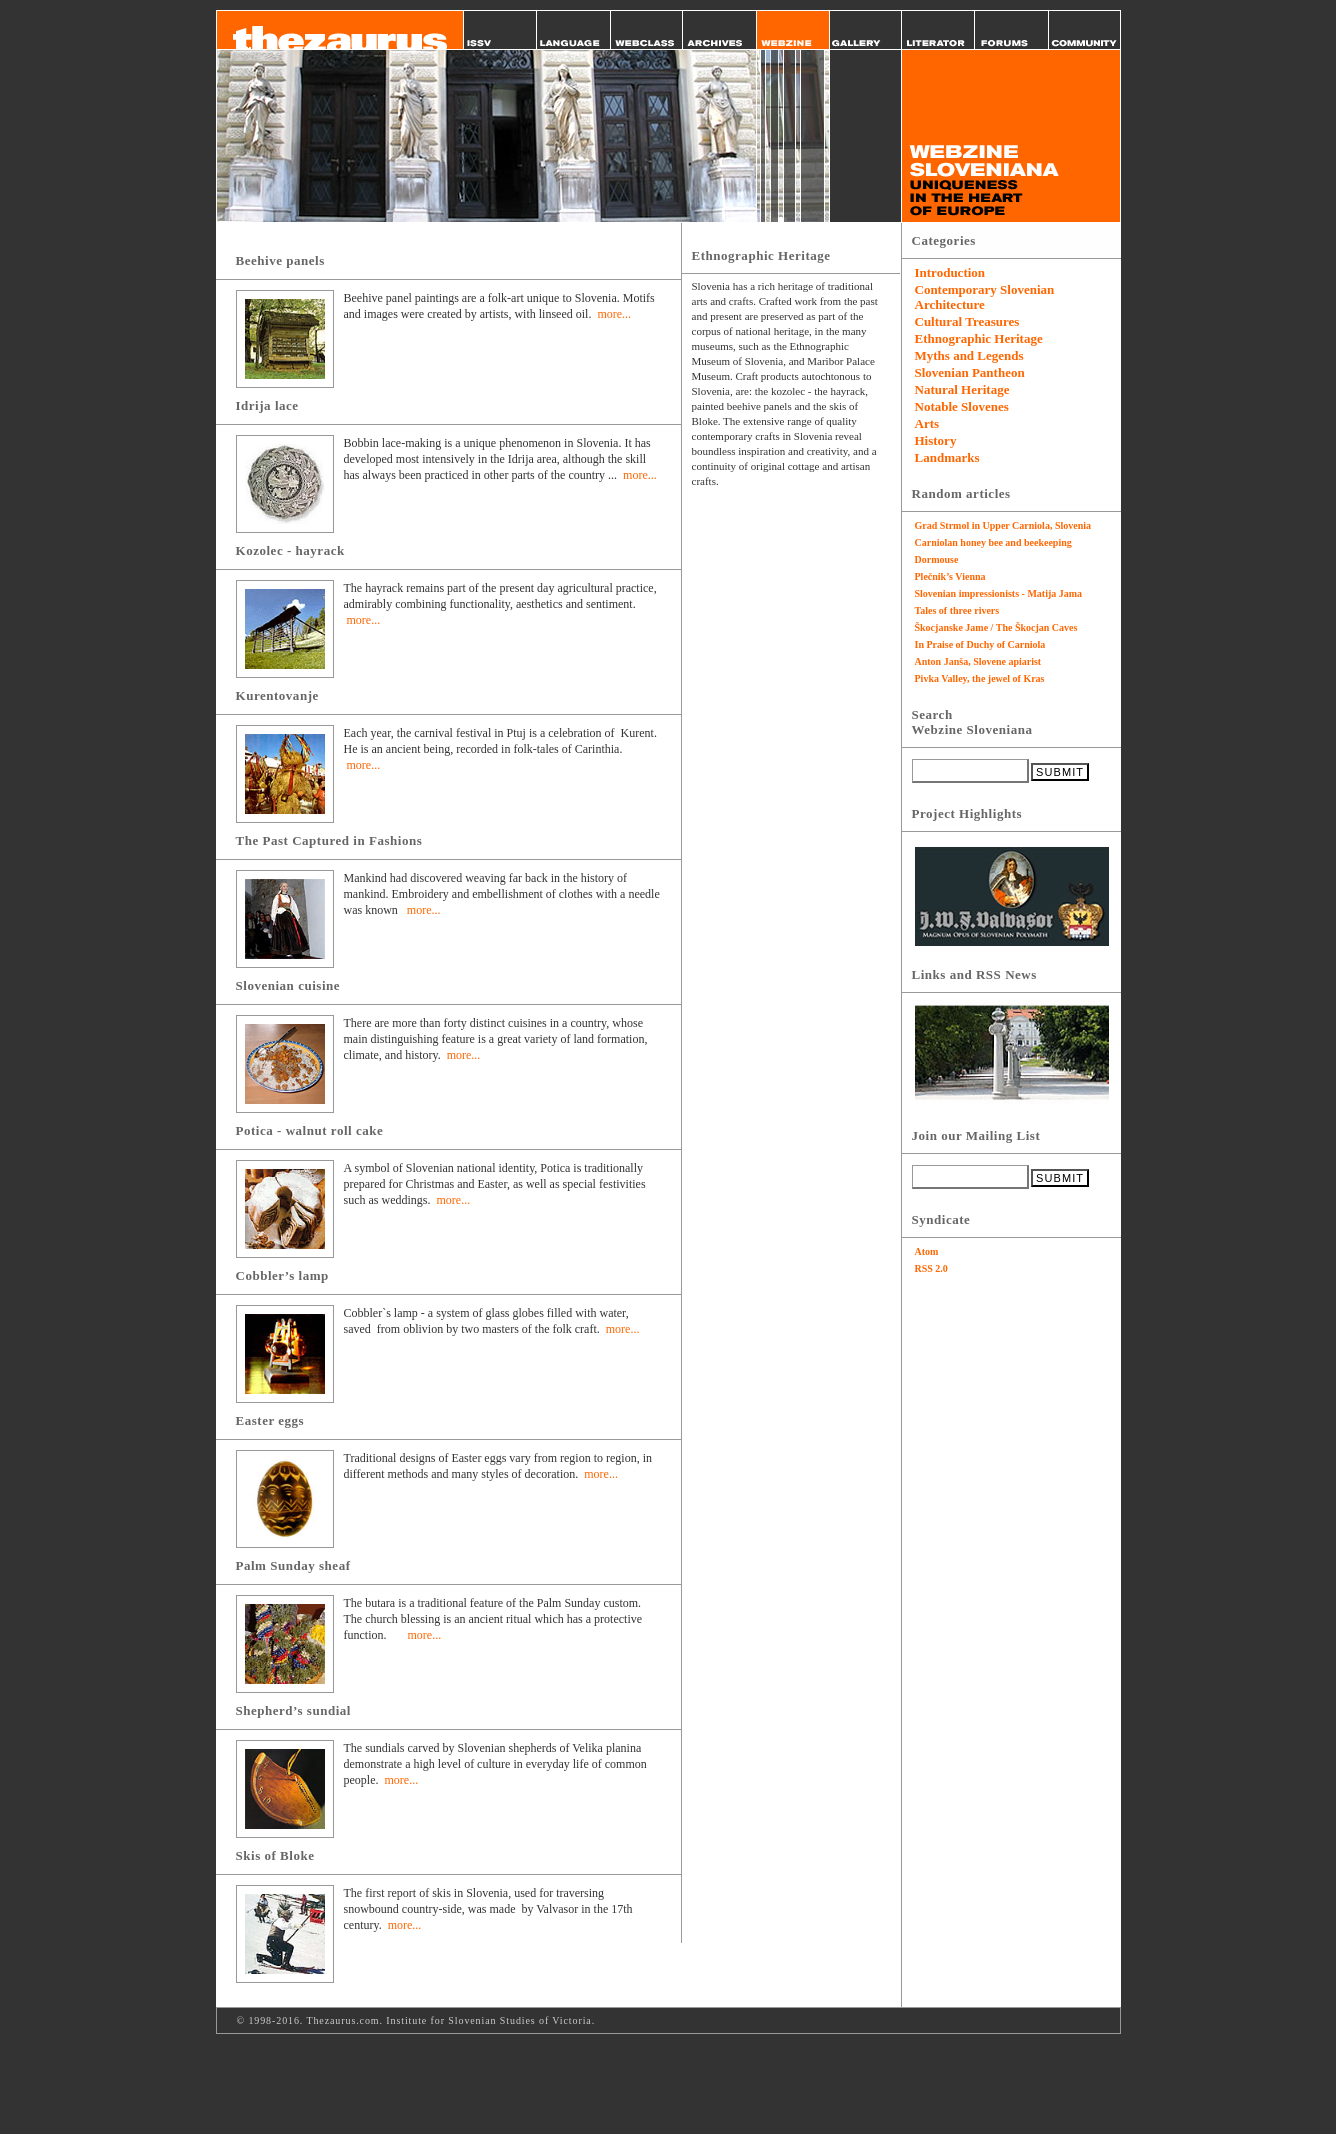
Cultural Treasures (967, 321)
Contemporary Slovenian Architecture (985, 297)
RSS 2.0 (931, 1268)
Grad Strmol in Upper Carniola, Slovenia (1003, 525)
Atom (927, 1251)
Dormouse (937, 559)
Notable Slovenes (962, 406)
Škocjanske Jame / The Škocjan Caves (996, 627)
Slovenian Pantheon (970, 372)
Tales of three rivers (957, 610)
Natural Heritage (962, 389)
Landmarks (947, 457)
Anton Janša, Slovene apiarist (978, 661)
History (936, 440)
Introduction (950, 272)
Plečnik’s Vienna (950, 576)
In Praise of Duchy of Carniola (980, 644)
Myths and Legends (969, 355)
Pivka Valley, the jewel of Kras (980, 678)
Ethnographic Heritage (979, 338)
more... (614, 314)
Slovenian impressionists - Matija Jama (999, 593)
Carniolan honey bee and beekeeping (993, 542)
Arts (927, 423)
